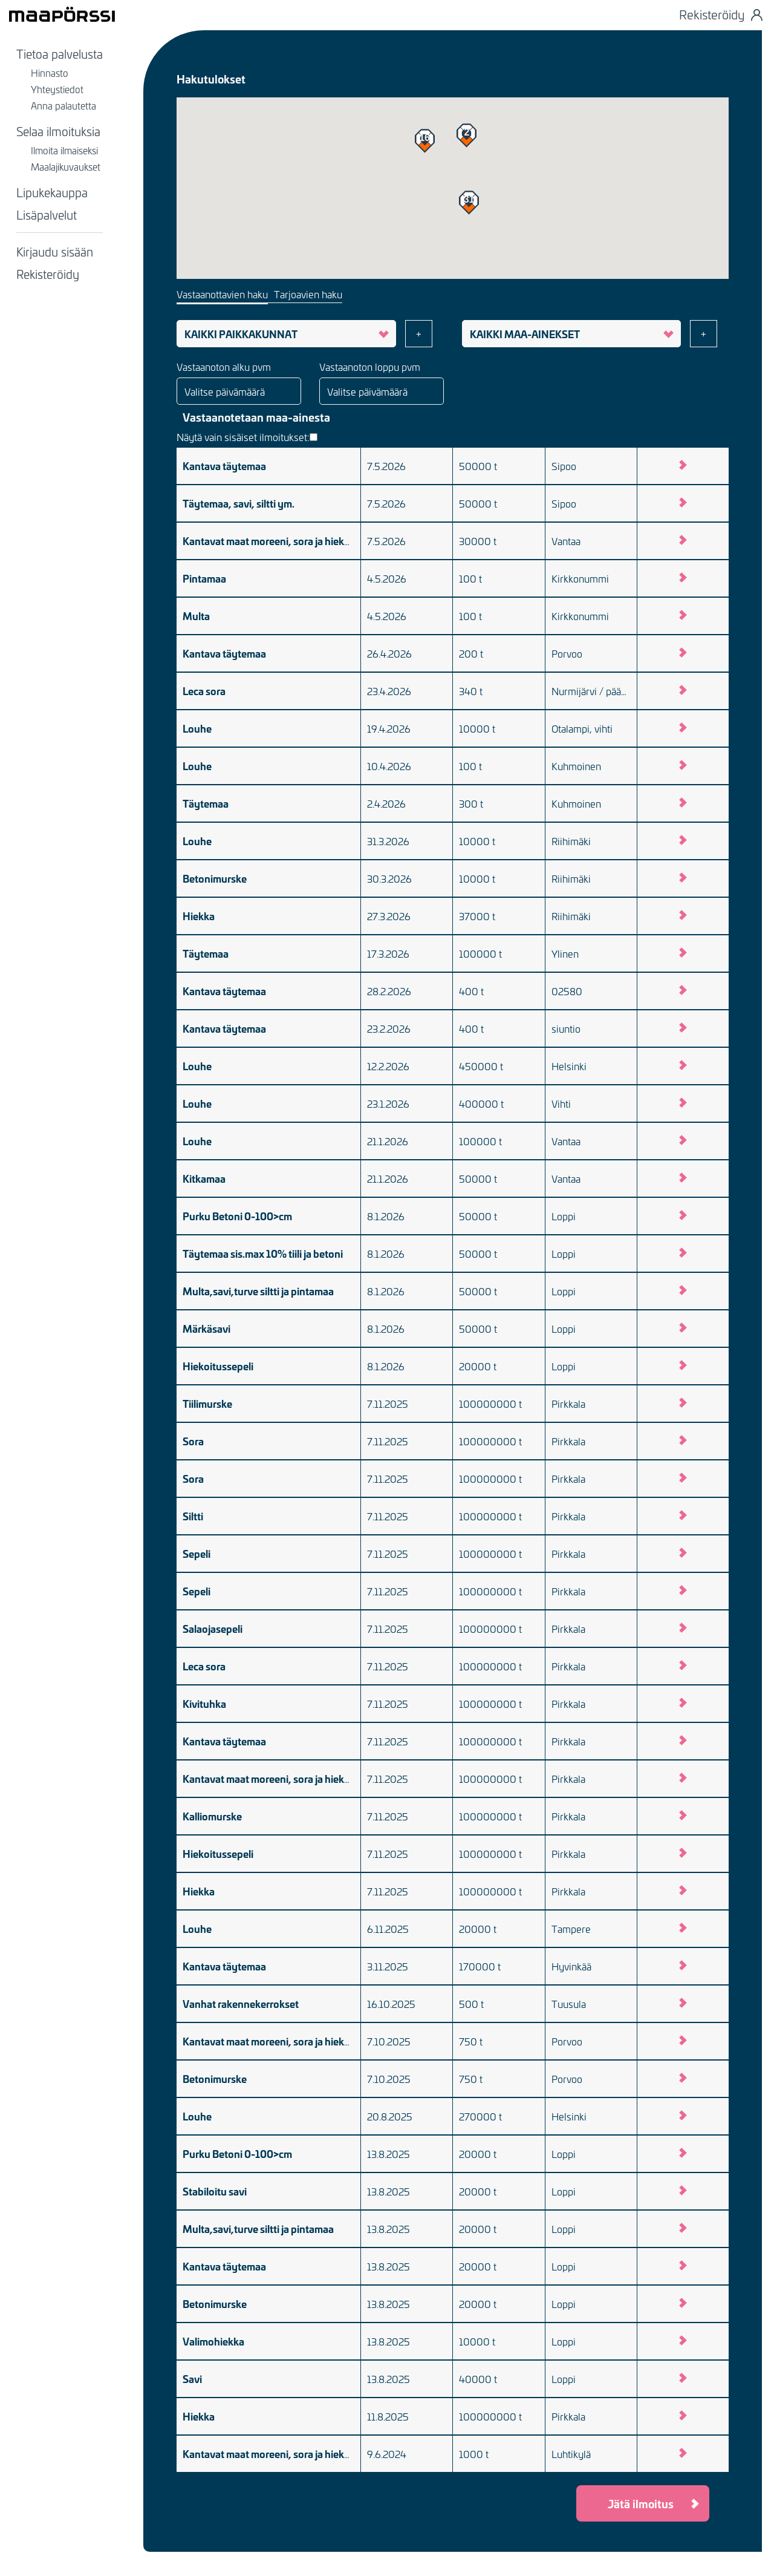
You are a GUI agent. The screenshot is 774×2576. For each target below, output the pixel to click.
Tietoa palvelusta (59, 53)
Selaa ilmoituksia (58, 131)
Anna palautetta (63, 105)
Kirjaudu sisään (54, 251)
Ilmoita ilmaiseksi (64, 150)
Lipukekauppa (52, 192)
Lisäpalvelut (46, 214)
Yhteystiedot (57, 89)
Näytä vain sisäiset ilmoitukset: (247, 437)
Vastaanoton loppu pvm (369, 366)
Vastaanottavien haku (222, 293)
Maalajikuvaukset (65, 166)
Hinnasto (49, 72)
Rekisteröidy (47, 273)
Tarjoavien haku (308, 293)
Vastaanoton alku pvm (224, 366)
